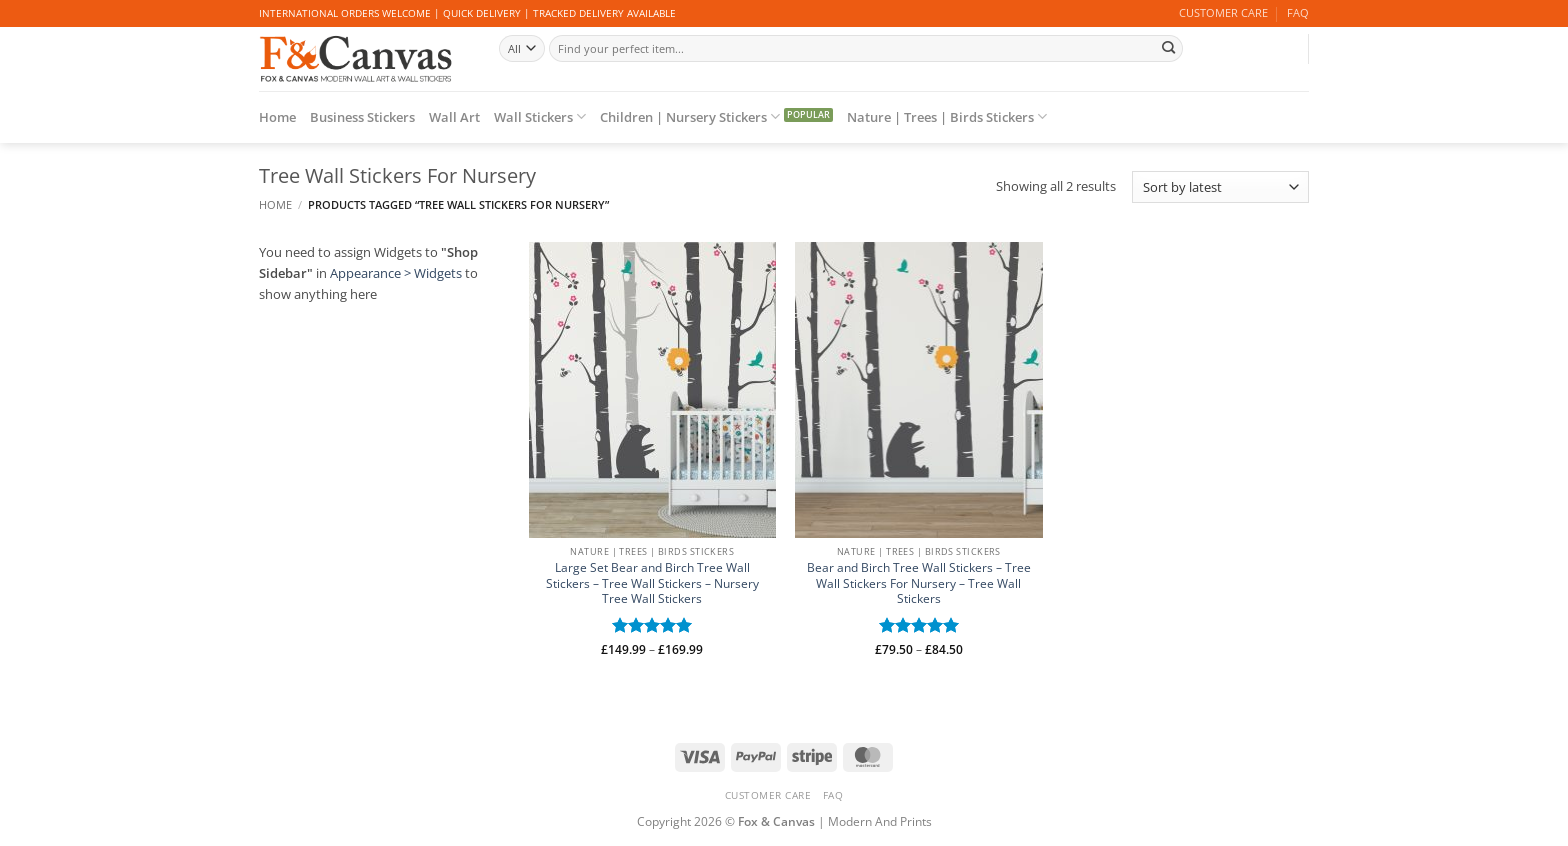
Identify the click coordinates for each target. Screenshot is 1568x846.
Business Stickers (362, 117)
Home (277, 117)
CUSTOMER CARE (1223, 13)
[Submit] (1168, 48)
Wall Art (454, 117)
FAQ (1298, 13)
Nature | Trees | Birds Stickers (947, 116)
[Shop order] (1220, 187)
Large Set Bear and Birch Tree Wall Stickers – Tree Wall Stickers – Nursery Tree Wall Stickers (652, 583)
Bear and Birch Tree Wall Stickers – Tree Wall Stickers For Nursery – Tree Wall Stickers (919, 583)
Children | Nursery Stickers (690, 116)
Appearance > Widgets (396, 273)
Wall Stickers (540, 116)
